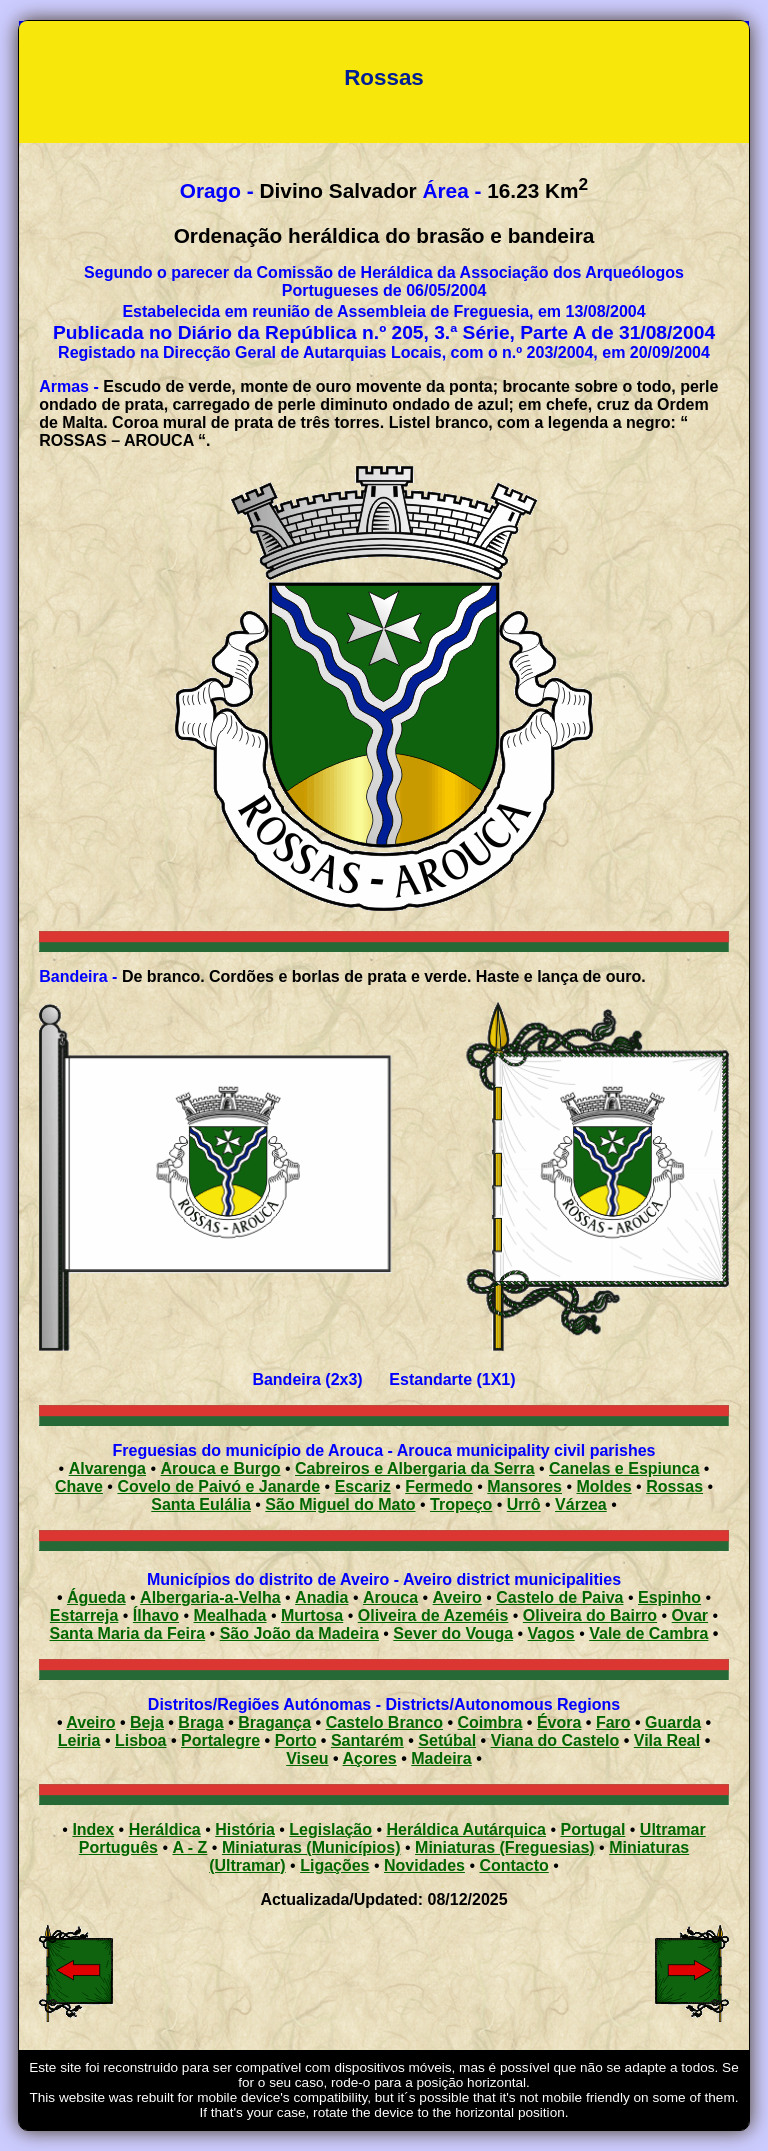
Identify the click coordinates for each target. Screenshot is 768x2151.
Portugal (592, 1829)
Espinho (669, 1597)
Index (93, 1829)
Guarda (673, 1722)
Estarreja (84, 1615)
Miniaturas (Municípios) (311, 1847)
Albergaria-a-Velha (210, 1597)
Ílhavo (156, 1615)
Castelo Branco (384, 1722)
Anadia (321, 1597)
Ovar (690, 1615)
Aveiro (457, 1597)
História (245, 1829)
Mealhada (230, 1615)
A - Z (189, 1847)
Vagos (551, 1633)
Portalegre (220, 1740)
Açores (370, 1758)
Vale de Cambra (648, 1633)
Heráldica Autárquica (466, 1829)
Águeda (96, 1597)
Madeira (441, 1758)
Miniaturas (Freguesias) (505, 1847)
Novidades (424, 1865)
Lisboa (141, 1740)
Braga (200, 1722)
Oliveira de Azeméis (433, 1615)
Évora (559, 1722)
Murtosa (312, 1615)
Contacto (513, 1865)
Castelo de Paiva (559, 1597)
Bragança (274, 1722)
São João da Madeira (299, 1633)
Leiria (79, 1740)
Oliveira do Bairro (590, 1615)
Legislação (330, 1829)
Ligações (334, 1865)
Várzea (581, 1504)
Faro (613, 1722)
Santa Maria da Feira (128, 1633)
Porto (296, 1740)
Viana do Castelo (555, 1740)
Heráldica (165, 1829)
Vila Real (667, 1740)
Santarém (367, 1740)
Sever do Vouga (453, 1633)
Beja (147, 1722)
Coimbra (490, 1722)
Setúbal (447, 1740)
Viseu (307, 1758)
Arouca (390, 1597)
